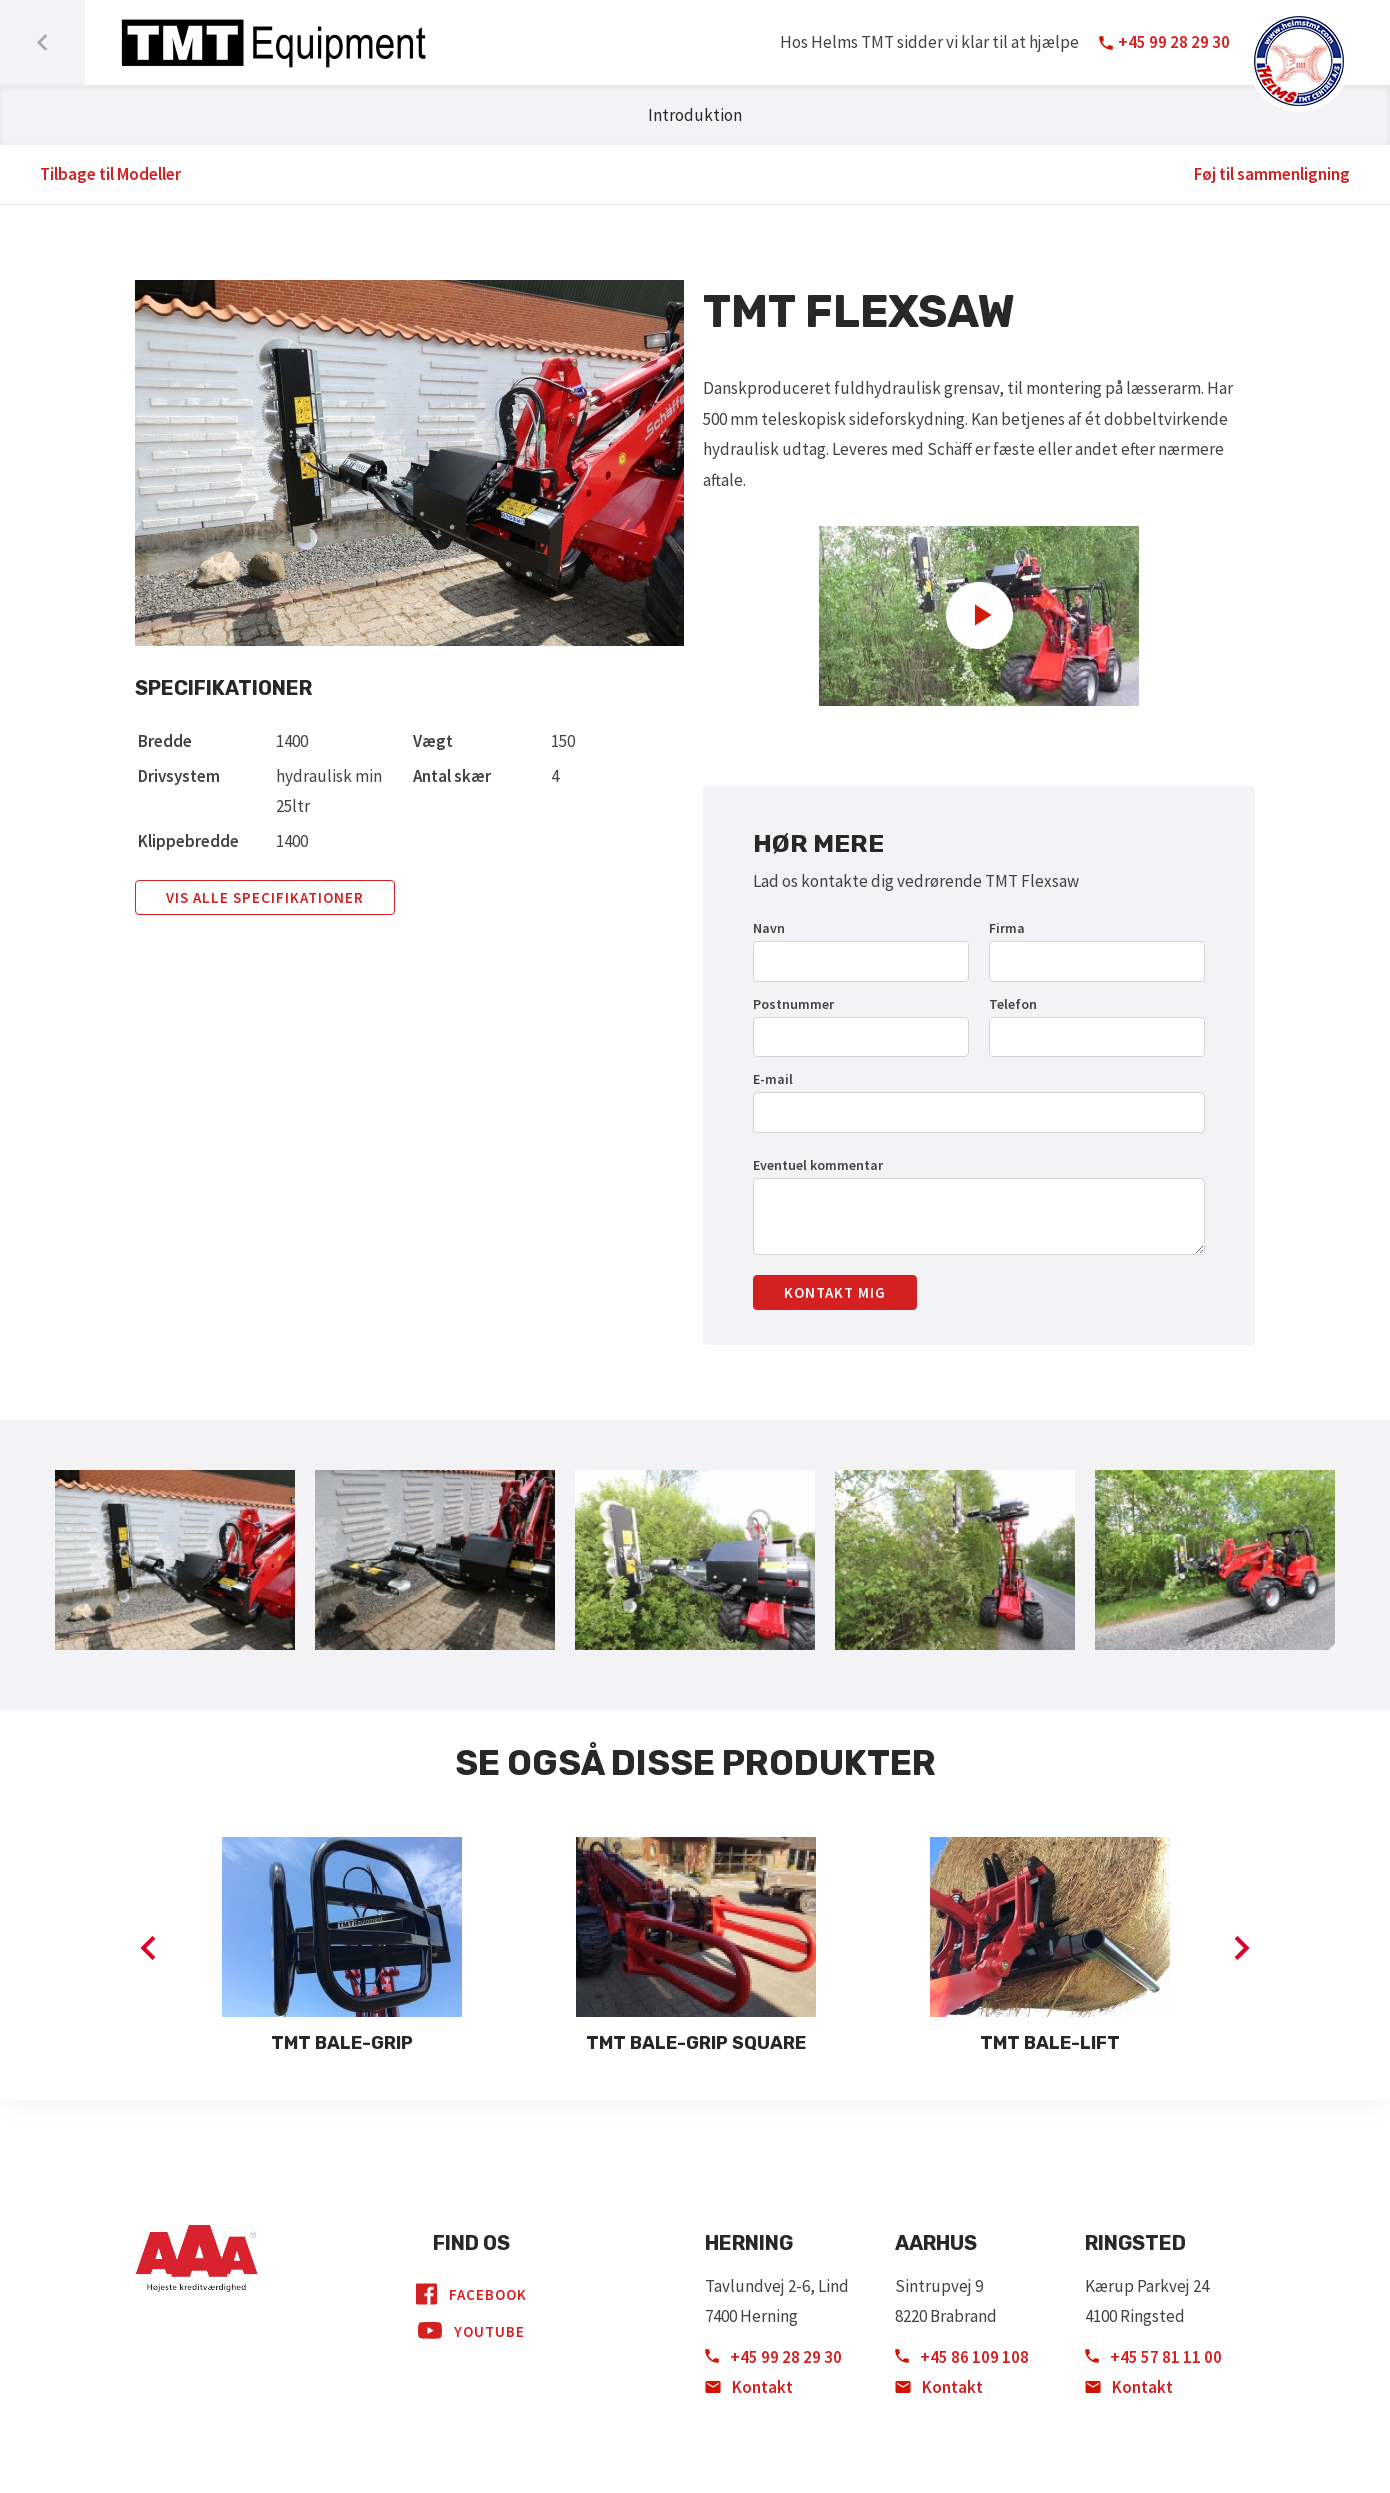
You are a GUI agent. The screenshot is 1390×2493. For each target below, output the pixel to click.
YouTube (471, 2331)
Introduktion (695, 115)
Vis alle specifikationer (265, 897)
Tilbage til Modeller (110, 174)
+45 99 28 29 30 (773, 2357)
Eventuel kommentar (818, 1165)
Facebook (471, 2294)
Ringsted (1135, 2243)
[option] (342, 1948)
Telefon (1013, 1004)
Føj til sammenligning (1272, 174)
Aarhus (936, 2243)
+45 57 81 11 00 (1153, 2357)
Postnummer (793, 1004)
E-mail (773, 1079)
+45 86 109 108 (962, 2357)
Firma (1007, 928)
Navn (769, 928)
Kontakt (749, 2387)
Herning (749, 2243)
